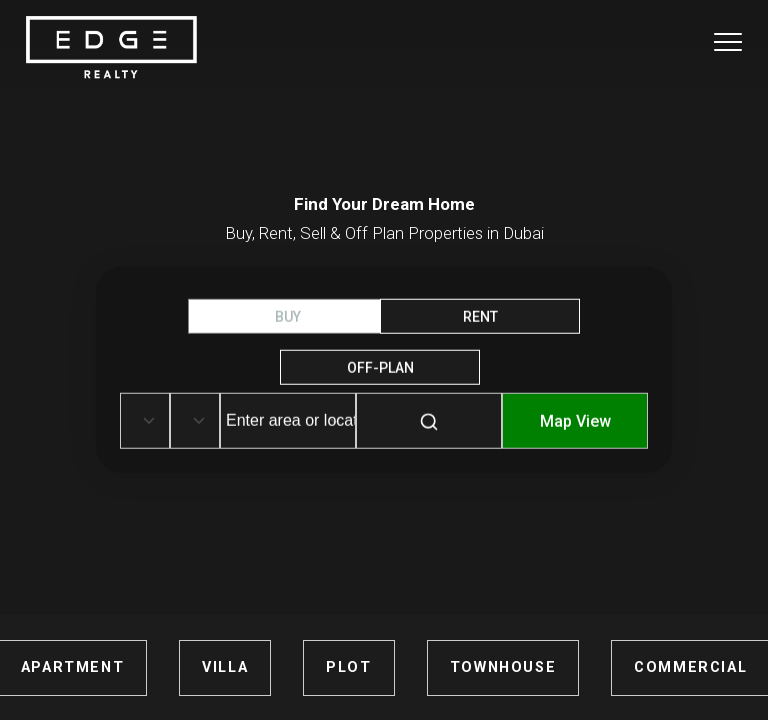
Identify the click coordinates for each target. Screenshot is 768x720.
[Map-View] (575, 435)
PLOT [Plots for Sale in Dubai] (348, 667)
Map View (575, 421)
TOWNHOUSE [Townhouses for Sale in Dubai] (503, 667)
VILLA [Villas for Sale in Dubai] (225, 667)
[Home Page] (111, 48)
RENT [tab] (480, 317)
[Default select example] (145, 421)
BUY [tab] (288, 317)
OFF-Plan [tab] (380, 368)
